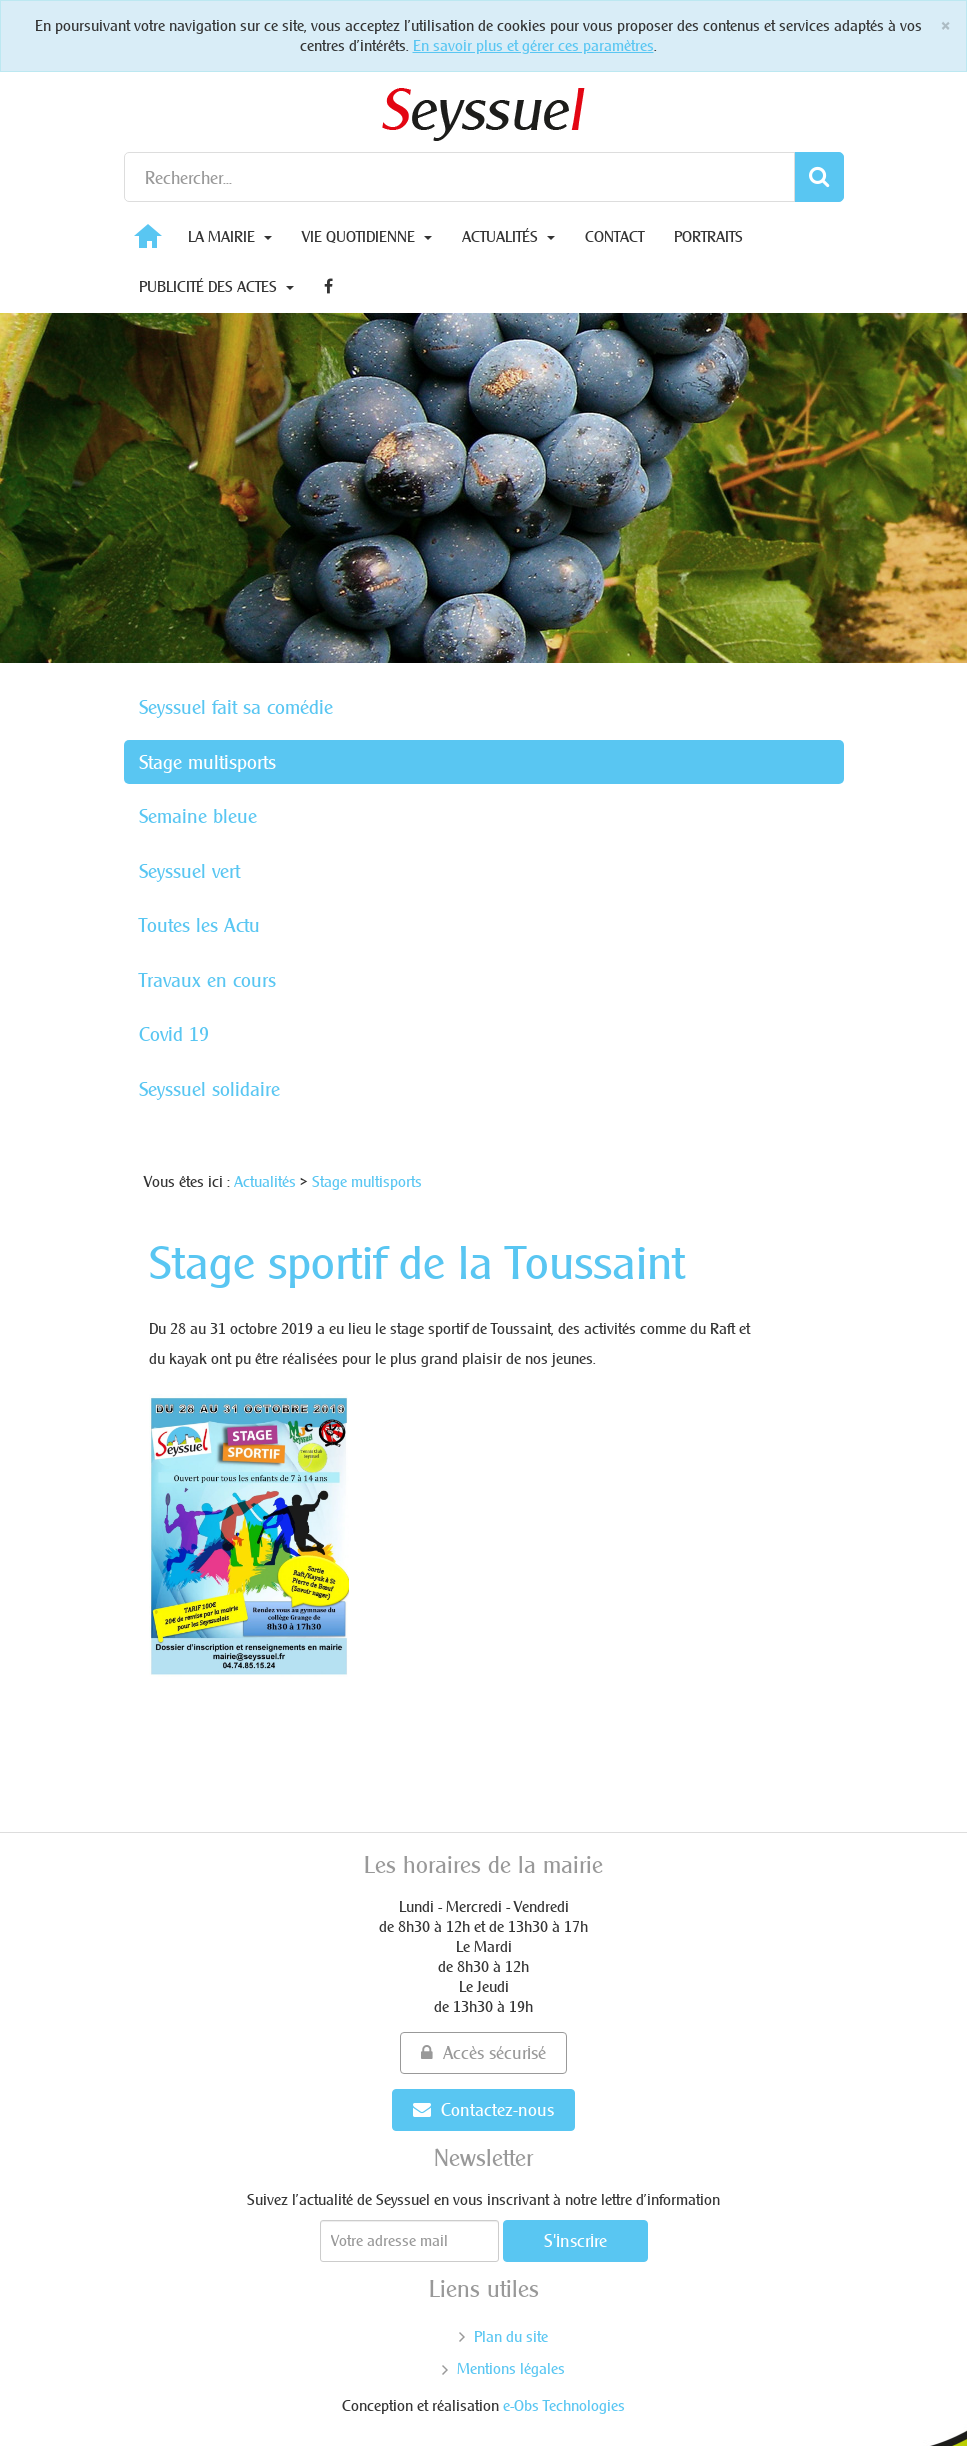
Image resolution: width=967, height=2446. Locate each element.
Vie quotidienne (367, 236)
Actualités (508, 236)
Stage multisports (207, 762)
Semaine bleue (198, 816)
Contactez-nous (483, 2109)
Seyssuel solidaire (209, 1089)
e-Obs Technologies (564, 2405)
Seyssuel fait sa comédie (236, 707)
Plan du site (511, 2336)
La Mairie (230, 236)
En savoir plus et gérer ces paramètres (533, 45)
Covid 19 (174, 1034)
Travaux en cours (207, 980)
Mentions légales (511, 2368)
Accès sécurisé (483, 2052)
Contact (614, 236)
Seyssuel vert (189, 871)
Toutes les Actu (199, 925)
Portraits (708, 236)
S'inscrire (575, 2240)
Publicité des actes (216, 286)
